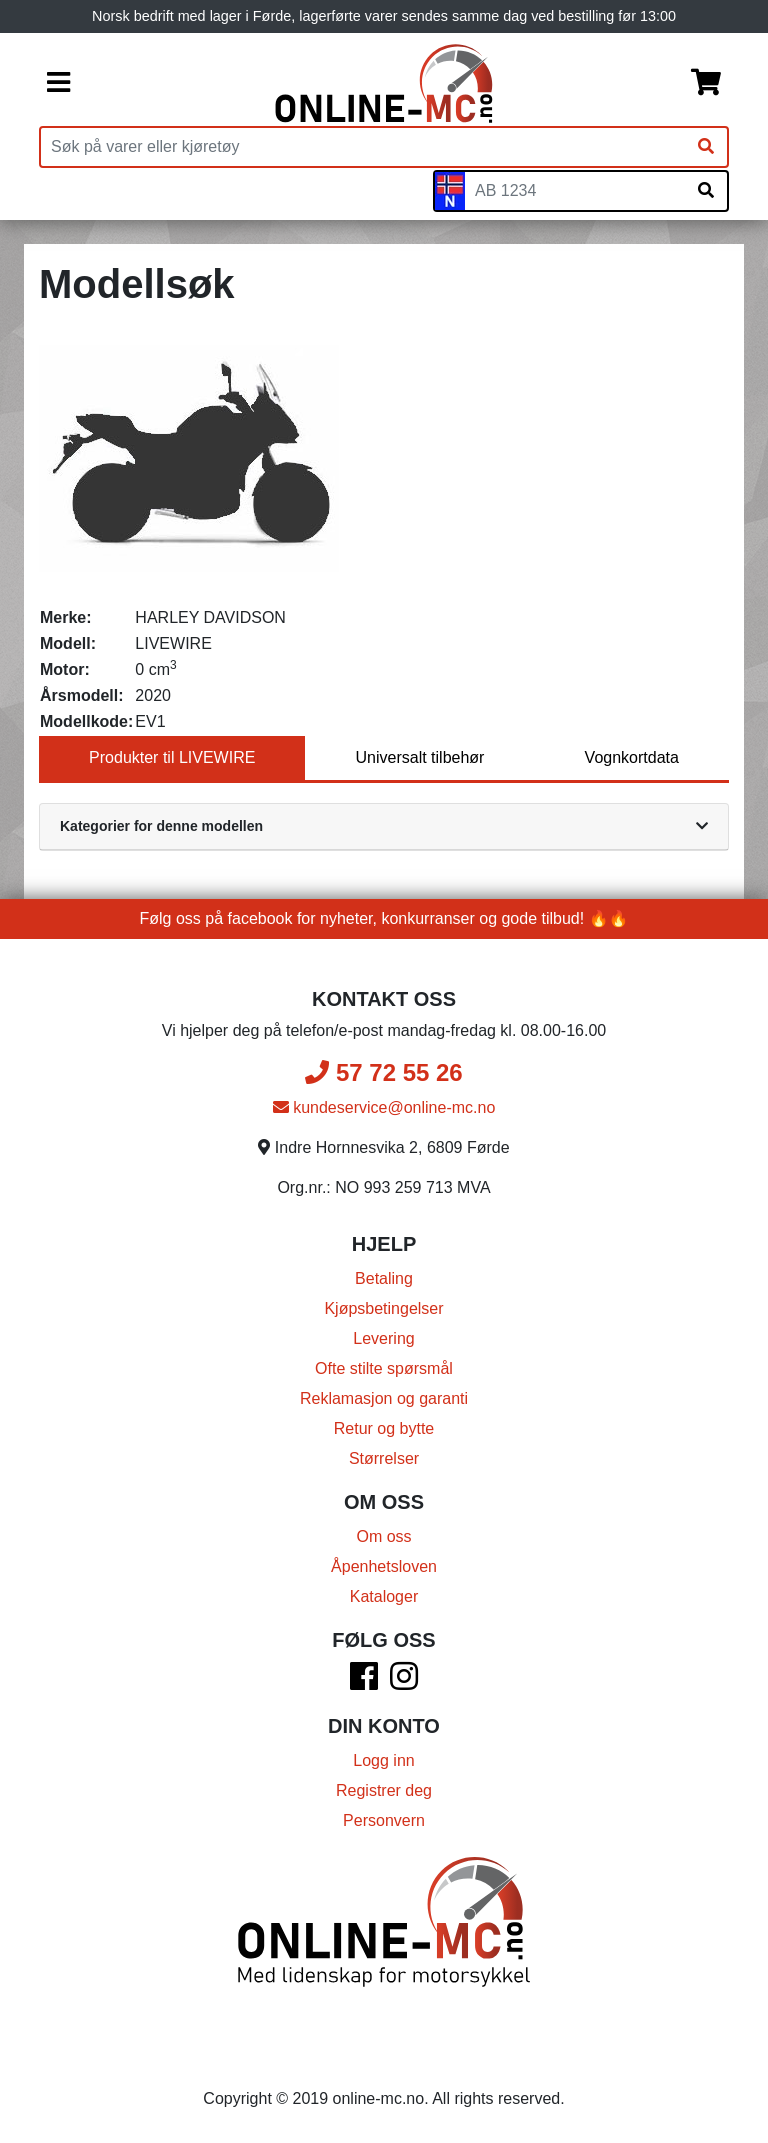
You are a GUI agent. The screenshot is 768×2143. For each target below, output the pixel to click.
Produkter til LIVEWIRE (172, 757)
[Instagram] (404, 1682)
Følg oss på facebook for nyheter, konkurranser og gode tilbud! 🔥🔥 (384, 918)
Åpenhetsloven (384, 1566)
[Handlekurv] (706, 84)
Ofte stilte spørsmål (384, 1368)
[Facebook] (364, 1682)
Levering (383, 1338)
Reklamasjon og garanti (384, 1398)
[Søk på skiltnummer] (706, 191)
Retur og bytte (384, 1428)
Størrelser (384, 1458)
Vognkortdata (632, 757)
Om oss (383, 1536)
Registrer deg (384, 1790)
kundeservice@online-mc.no (384, 1107)
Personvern (384, 1820)
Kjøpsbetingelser (383, 1308)
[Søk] (706, 147)
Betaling (384, 1278)
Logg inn (383, 1760)
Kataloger (384, 1596)
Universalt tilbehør (420, 757)
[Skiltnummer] (575, 191)
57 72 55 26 (383, 1072)
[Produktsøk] (363, 147)
